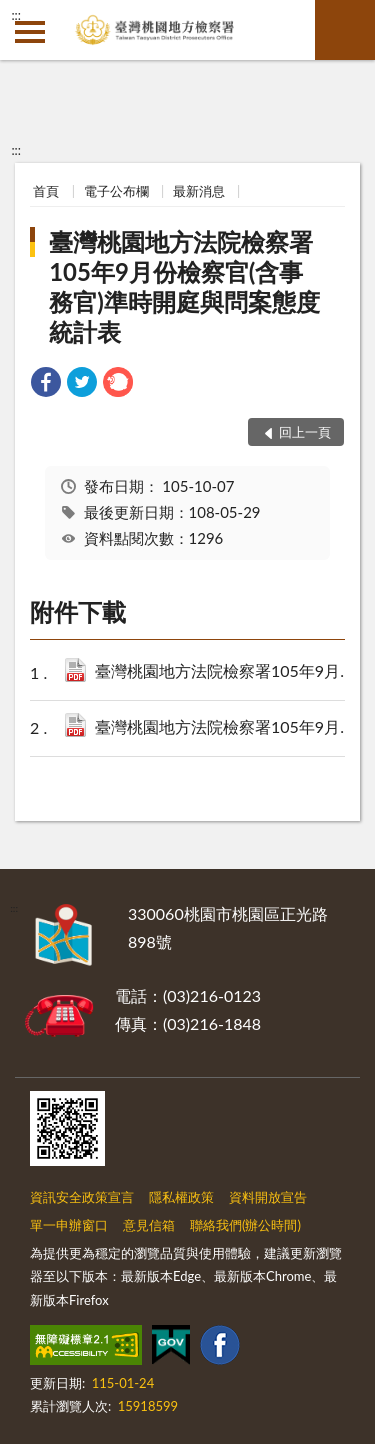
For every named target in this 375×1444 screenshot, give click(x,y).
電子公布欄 (116, 191)
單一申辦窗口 (69, 1225)
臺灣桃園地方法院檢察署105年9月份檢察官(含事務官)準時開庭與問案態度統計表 (184, 286)
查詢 (345, 30)
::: (16, 15)
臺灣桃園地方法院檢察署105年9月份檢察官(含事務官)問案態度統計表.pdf (229, 728)
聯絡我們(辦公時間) (245, 1225)
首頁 (46, 191)
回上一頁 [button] (305, 432)
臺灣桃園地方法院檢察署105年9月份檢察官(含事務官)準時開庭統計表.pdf (229, 672)
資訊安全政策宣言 (82, 1197)
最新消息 (199, 191)
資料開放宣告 (268, 1197)
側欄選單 (30, 32)
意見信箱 (149, 1225)
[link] (46, 384)
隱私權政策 (181, 1197)
